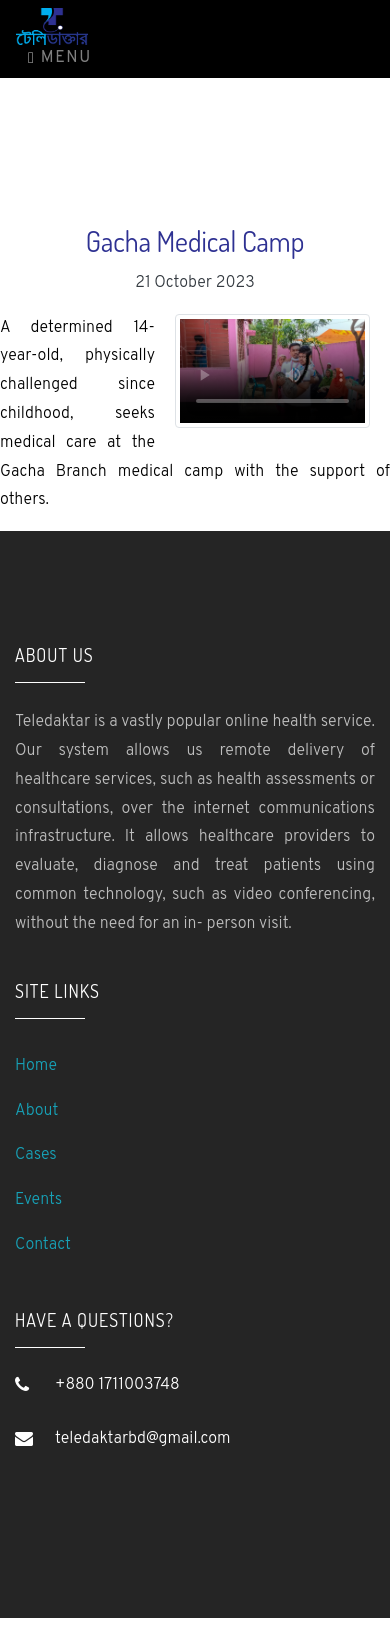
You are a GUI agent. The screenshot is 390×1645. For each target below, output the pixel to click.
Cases (36, 1155)
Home (36, 1066)
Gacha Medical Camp (195, 241)
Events (38, 1200)
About (36, 1111)
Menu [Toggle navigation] (60, 58)
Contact (43, 1245)
